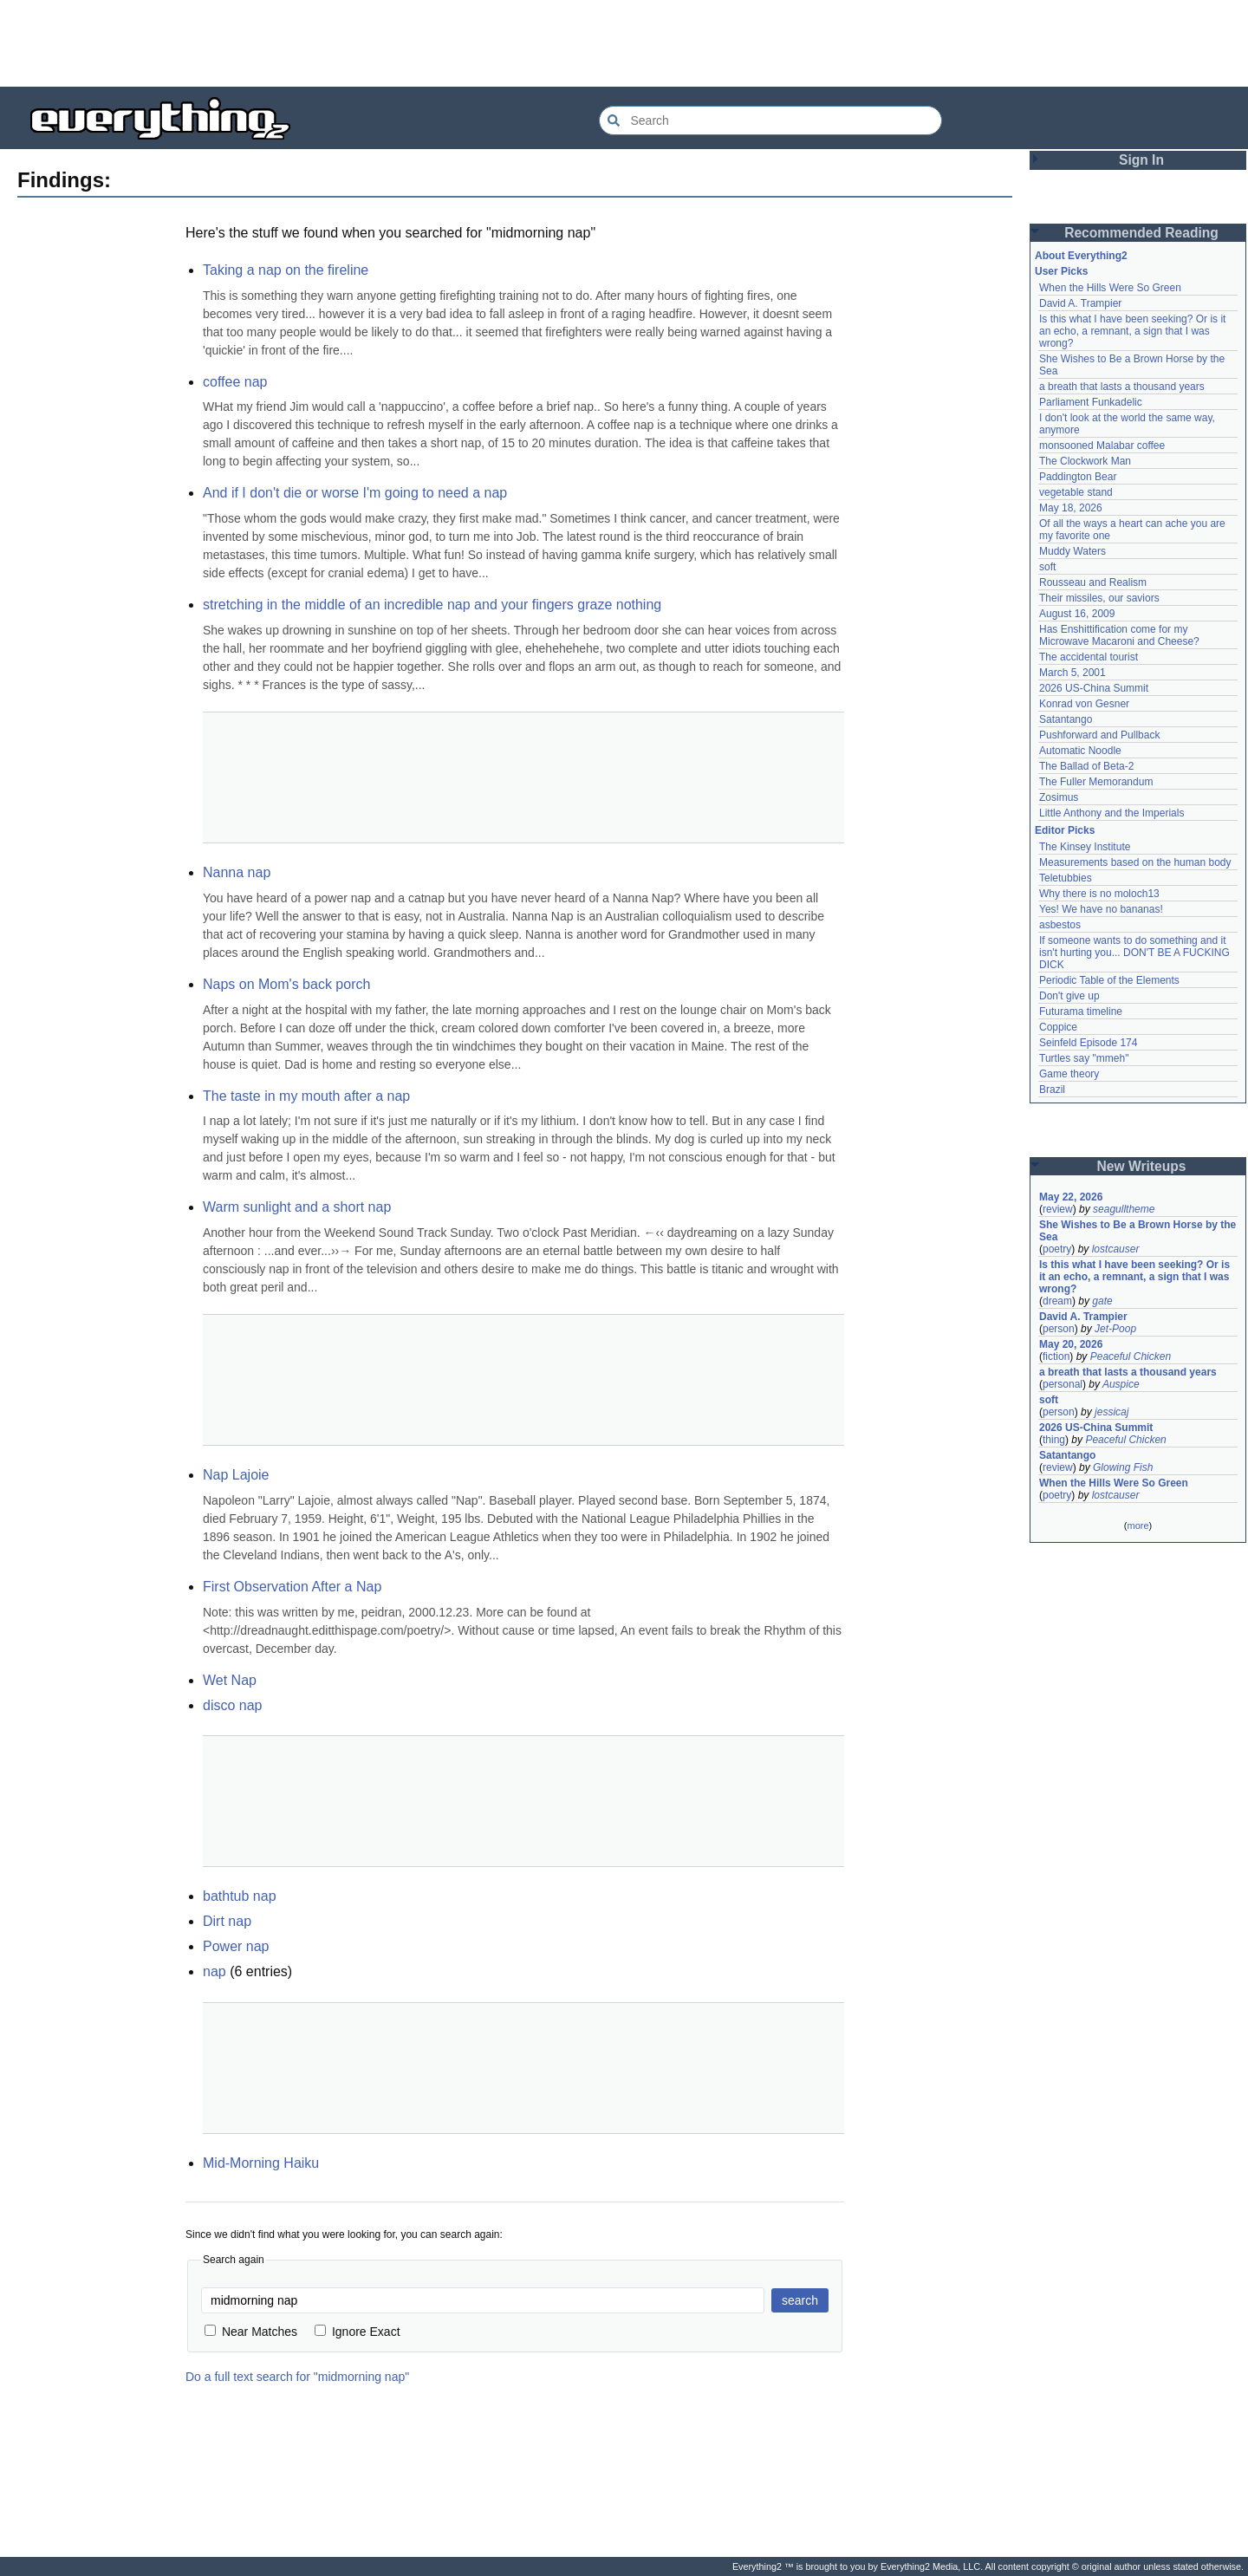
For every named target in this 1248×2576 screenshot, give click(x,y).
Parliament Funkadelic (1090, 402)
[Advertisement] (624, 43)
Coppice (1058, 1027)
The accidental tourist (1088, 657)
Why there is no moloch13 (1099, 894)
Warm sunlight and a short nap (297, 1207)
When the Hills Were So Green (1110, 288)
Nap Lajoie (236, 1474)
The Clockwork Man (1085, 461)
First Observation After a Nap (292, 1586)
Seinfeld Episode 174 (1088, 1043)
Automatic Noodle (1080, 751)
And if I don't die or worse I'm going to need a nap (355, 492)
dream (1057, 1301)
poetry (1057, 1249)
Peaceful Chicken (1130, 1356)
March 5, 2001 (1072, 673)
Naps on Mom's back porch (286, 984)
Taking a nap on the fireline (285, 270)
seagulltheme (1123, 1209)
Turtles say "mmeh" (1083, 1058)
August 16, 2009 (1077, 614)
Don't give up (1069, 996)
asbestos (1060, 925)
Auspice (1121, 1384)
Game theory (1069, 1074)
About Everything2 (1081, 256)
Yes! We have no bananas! (1101, 909)
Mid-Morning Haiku (261, 2163)
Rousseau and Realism (1093, 582)
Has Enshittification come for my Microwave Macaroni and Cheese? (1119, 635)
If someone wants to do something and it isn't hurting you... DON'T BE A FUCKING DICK (1134, 952)
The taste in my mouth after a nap (306, 1096)
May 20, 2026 (1070, 1344)
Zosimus (1058, 797)
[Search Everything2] (770, 120)
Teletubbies (1065, 878)
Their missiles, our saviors (1099, 598)
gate (1102, 1301)
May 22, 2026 (1070, 1197)
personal (1062, 1384)
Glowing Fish (1123, 1467)
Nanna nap (236, 872)
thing (1054, 1440)
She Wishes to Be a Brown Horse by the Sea (1137, 1231)
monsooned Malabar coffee (1102, 445)
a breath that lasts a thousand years (1122, 387)
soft (1047, 567)
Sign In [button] (1141, 160)
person (1059, 1329)
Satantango (1065, 719)
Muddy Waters (1072, 551)
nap (214, 1971)
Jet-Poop (1115, 1329)
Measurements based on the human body (1135, 862)
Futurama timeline (1080, 1011)
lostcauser (1116, 1249)
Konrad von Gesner (1084, 704)
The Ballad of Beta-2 (1086, 766)
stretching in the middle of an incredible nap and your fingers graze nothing (432, 604)
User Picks (1061, 271)
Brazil (1052, 1089)
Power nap (236, 1946)
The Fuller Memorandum (1096, 782)
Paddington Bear (1077, 477)
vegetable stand (1076, 492)
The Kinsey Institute (1084, 847)
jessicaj (1111, 1412)
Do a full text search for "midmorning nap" (297, 2377)
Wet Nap (230, 1680)
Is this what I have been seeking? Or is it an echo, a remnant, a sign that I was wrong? (1132, 331)
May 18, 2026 (1070, 508)
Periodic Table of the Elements (1109, 980)
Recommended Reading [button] (1141, 232)
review (1058, 1209)
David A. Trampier (1080, 303)
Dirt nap (227, 1921)
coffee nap (235, 381)
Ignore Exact (357, 2332)
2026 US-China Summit (1093, 688)
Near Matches (251, 2332)
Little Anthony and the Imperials (1111, 813)
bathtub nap (239, 1896)
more (1137, 1525)
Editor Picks (1065, 830)
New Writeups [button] (1141, 1166)
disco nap (233, 1705)
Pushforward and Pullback (1099, 735)
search (800, 2300)
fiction (1056, 1356)
